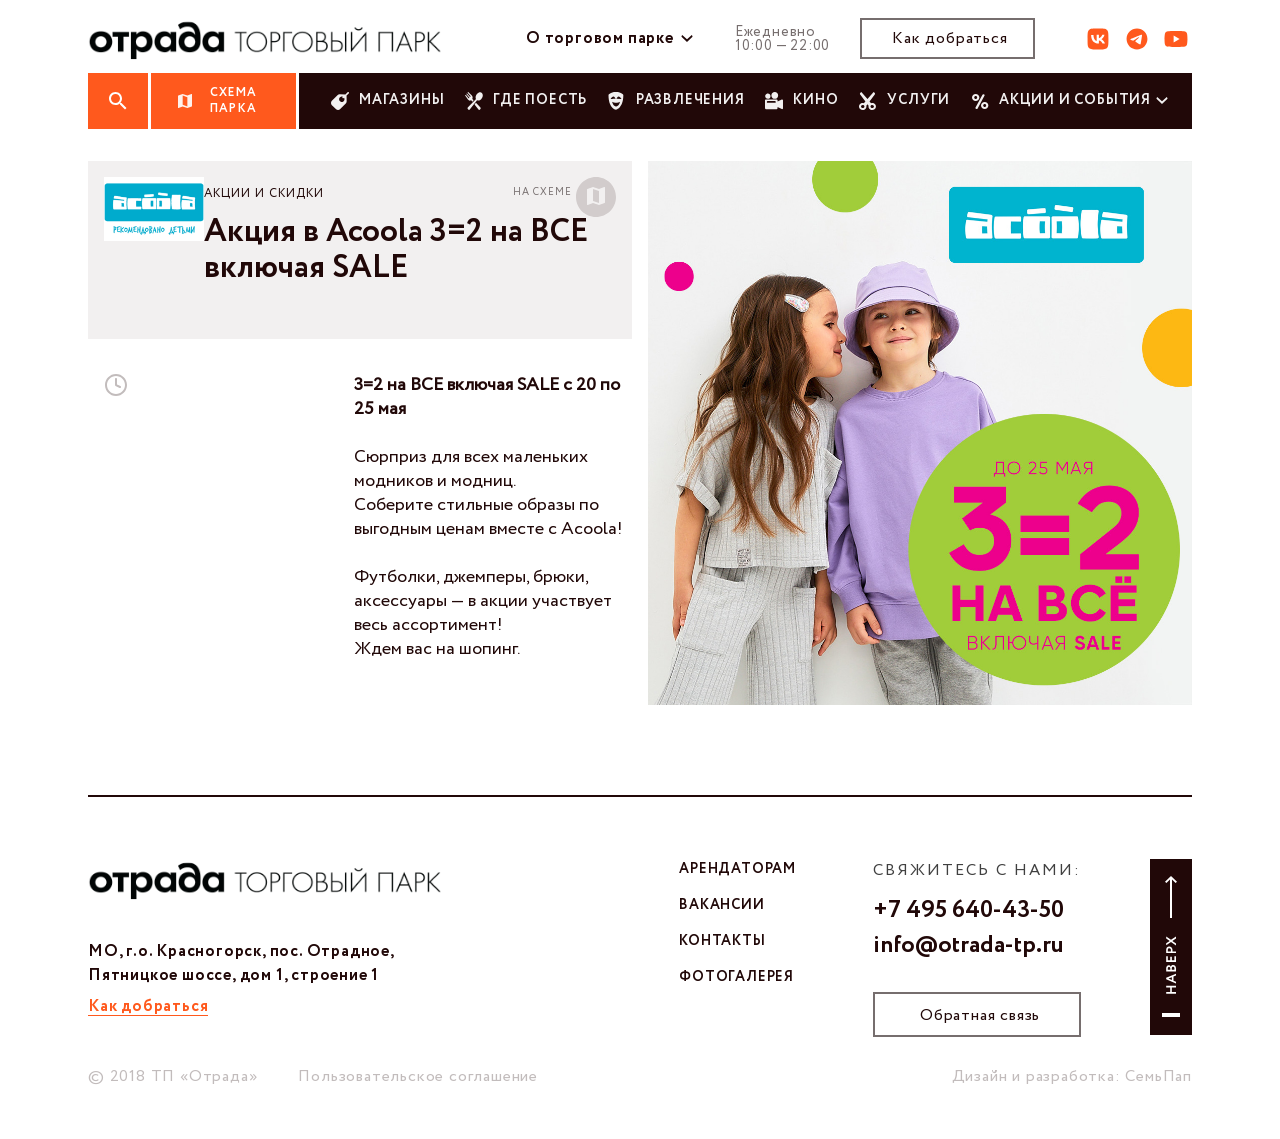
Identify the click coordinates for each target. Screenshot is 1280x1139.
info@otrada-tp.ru (968, 946)
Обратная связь (980, 1015)
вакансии (721, 905)
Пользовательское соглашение (418, 1076)
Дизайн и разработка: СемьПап (1072, 1076)
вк (1098, 39)
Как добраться (949, 38)
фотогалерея (736, 977)
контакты (722, 941)
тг (1137, 39)
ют (1176, 39)
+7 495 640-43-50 (968, 911)
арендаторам (737, 869)
